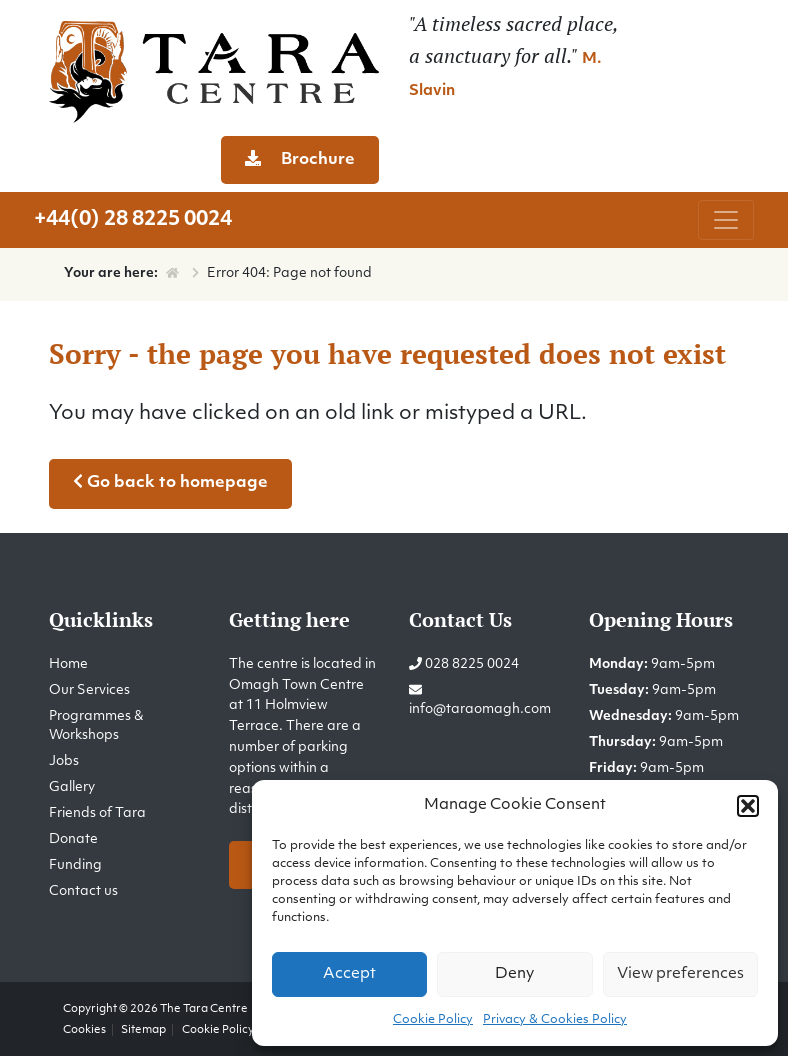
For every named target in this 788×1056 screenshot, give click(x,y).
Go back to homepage (170, 482)
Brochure (300, 159)
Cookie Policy (433, 1020)
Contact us (83, 891)
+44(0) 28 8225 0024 (133, 220)
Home (68, 664)
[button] (748, 806)
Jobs (64, 761)
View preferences (680, 974)
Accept (349, 974)
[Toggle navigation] (726, 220)
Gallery (72, 787)
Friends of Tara (97, 813)
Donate (73, 839)
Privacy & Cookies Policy (555, 1020)
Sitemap (143, 1030)
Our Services (89, 690)
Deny (514, 974)
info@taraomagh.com (480, 709)
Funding (75, 865)
